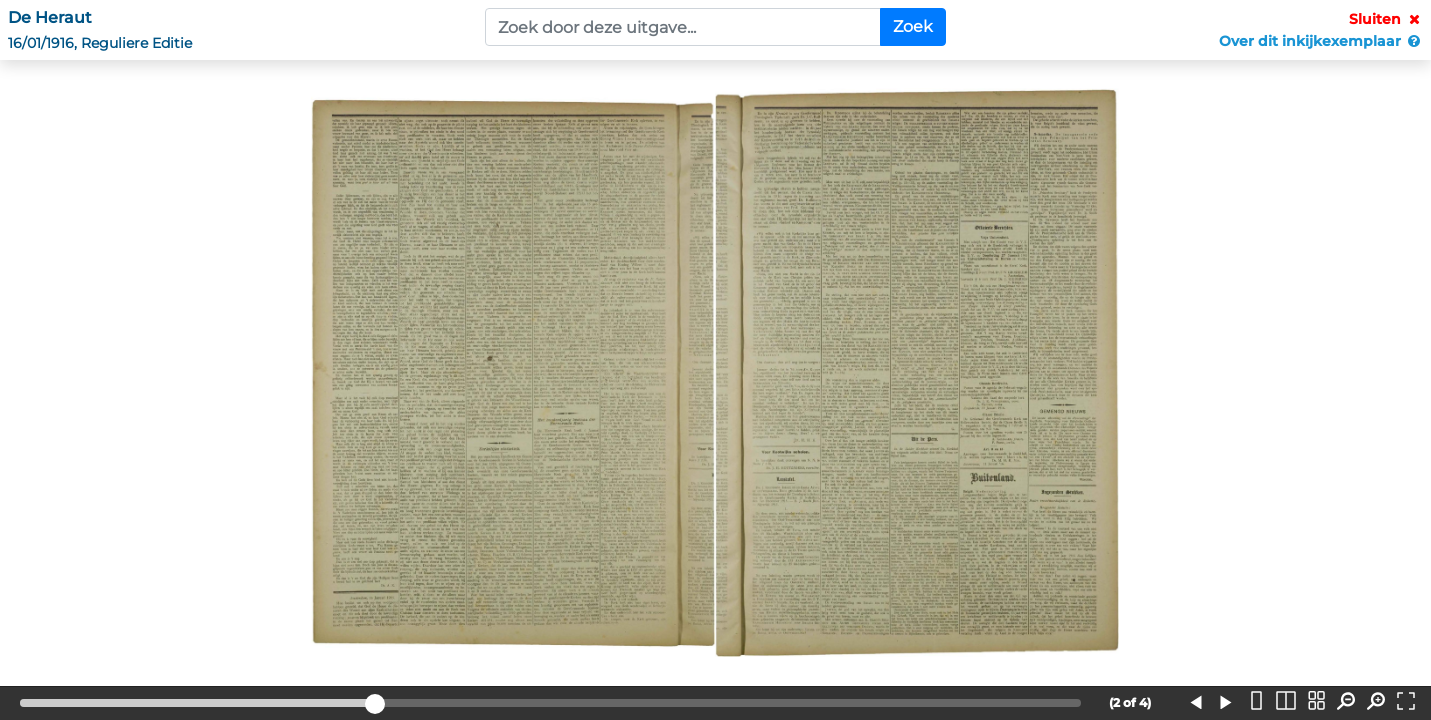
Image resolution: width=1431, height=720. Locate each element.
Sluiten (1386, 19)
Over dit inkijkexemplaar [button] (1321, 41)
